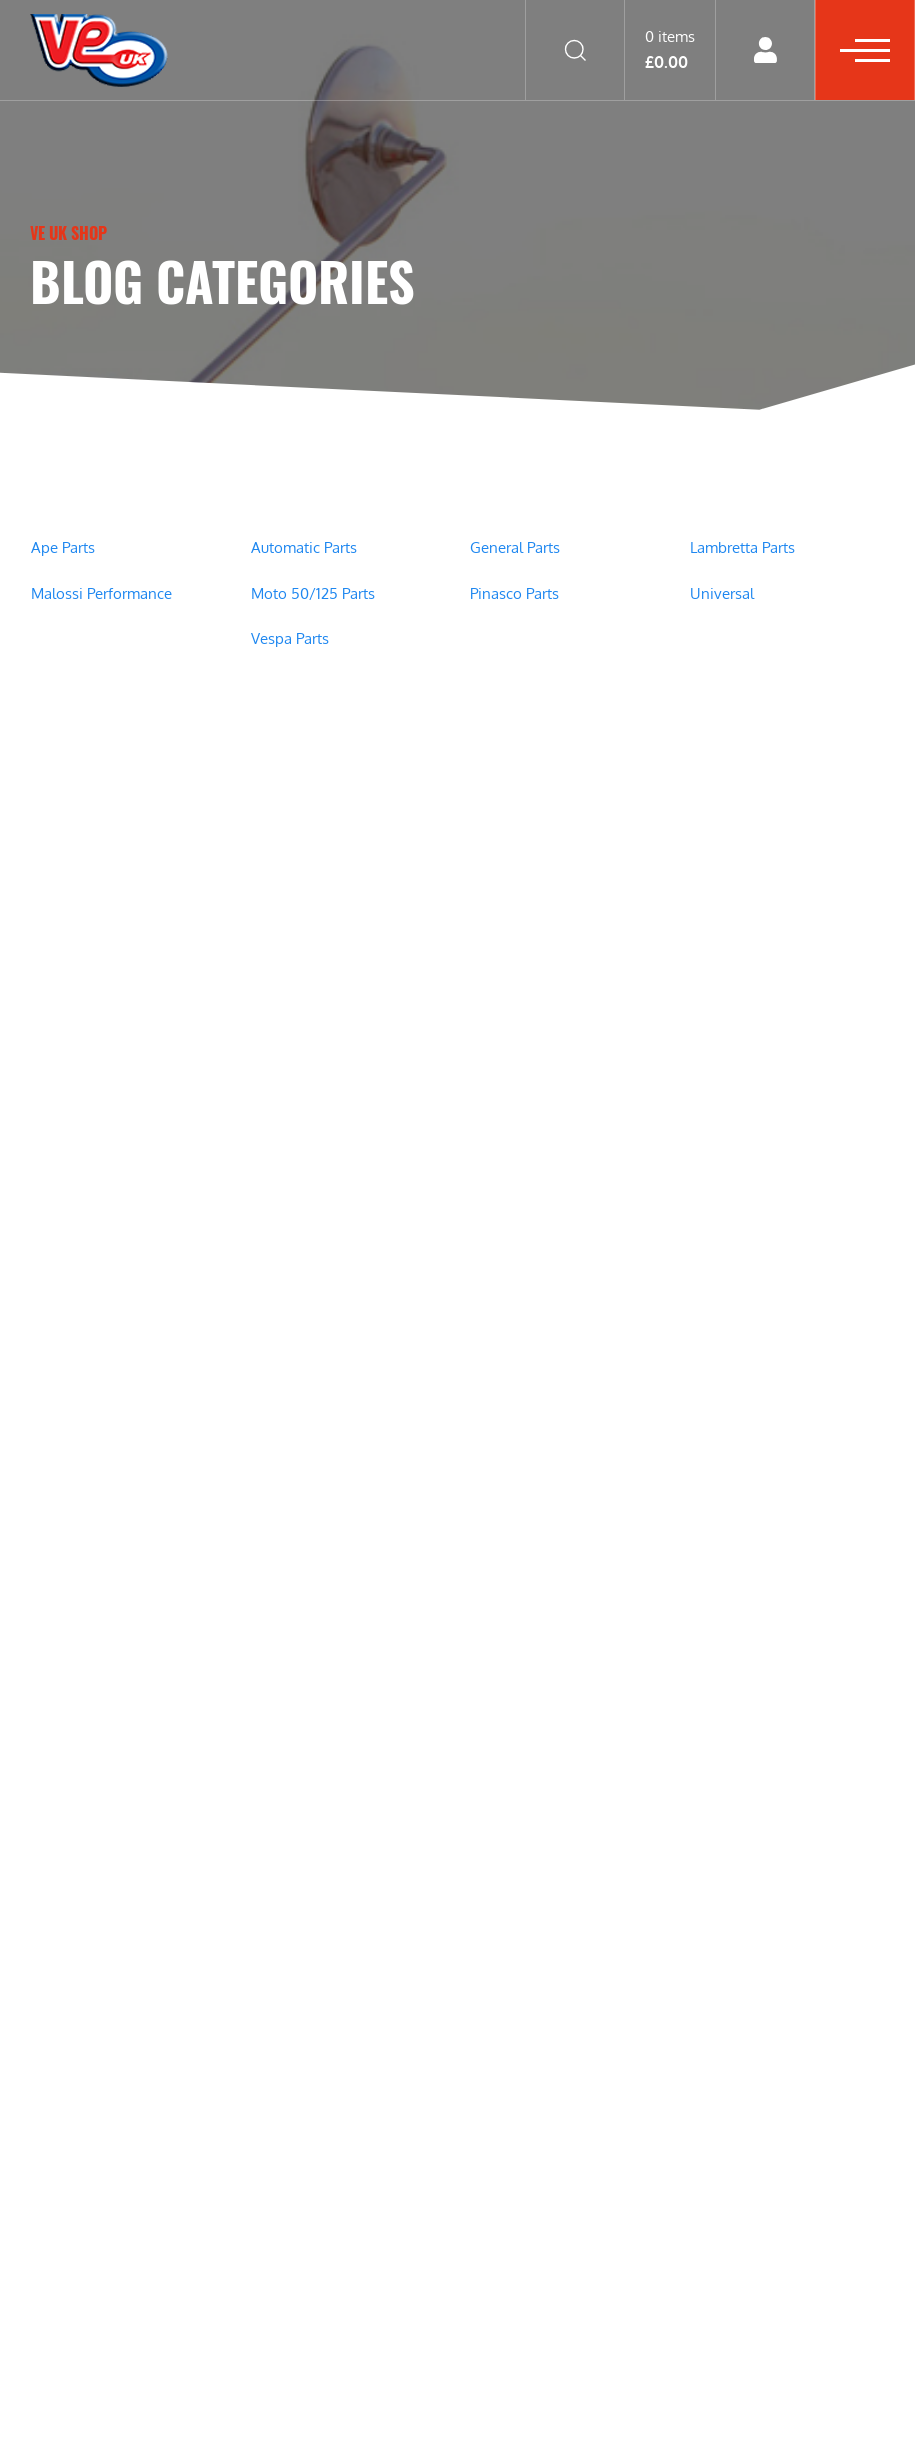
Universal (722, 593)
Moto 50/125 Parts (313, 593)
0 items (670, 49)
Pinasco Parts (514, 593)
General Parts (515, 547)
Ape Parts (63, 547)
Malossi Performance (101, 593)
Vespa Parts (290, 638)
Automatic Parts (304, 547)
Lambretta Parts (742, 547)
